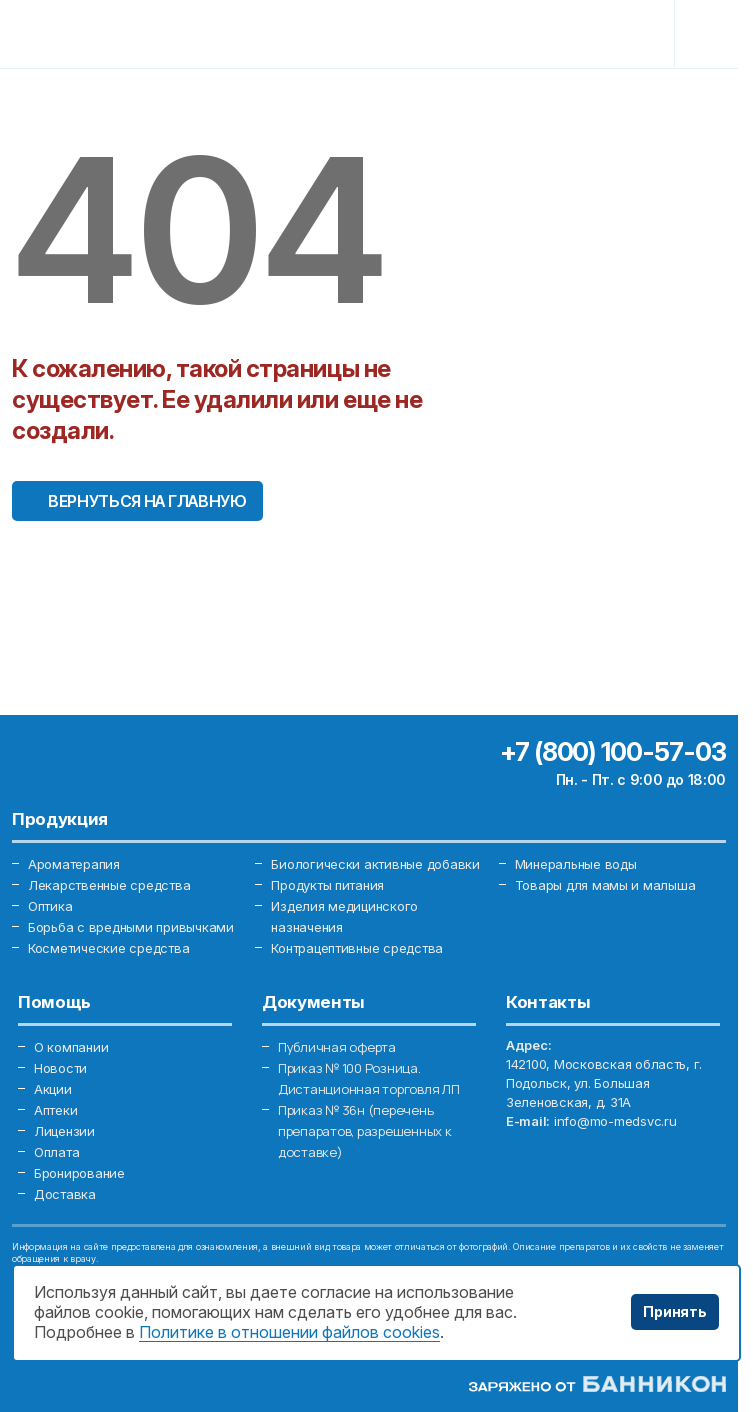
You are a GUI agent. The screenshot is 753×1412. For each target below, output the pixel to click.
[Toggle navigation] (710, 34)
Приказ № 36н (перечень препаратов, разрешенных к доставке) (365, 1131)
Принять (675, 1311)
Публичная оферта (337, 1047)
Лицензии (64, 1131)
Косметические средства (108, 948)
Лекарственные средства (109, 885)
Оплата (56, 1152)
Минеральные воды (576, 864)
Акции (53, 1089)
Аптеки (55, 1110)
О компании (71, 1047)
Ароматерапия (74, 864)
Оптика (50, 906)
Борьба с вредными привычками (131, 927)
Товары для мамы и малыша (605, 885)
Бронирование (79, 1173)
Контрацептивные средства (357, 948)
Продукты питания (327, 885)
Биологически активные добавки (375, 864)
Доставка (65, 1194)
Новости (60, 1068)
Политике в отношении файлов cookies (289, 1332)
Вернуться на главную (147, 501)
